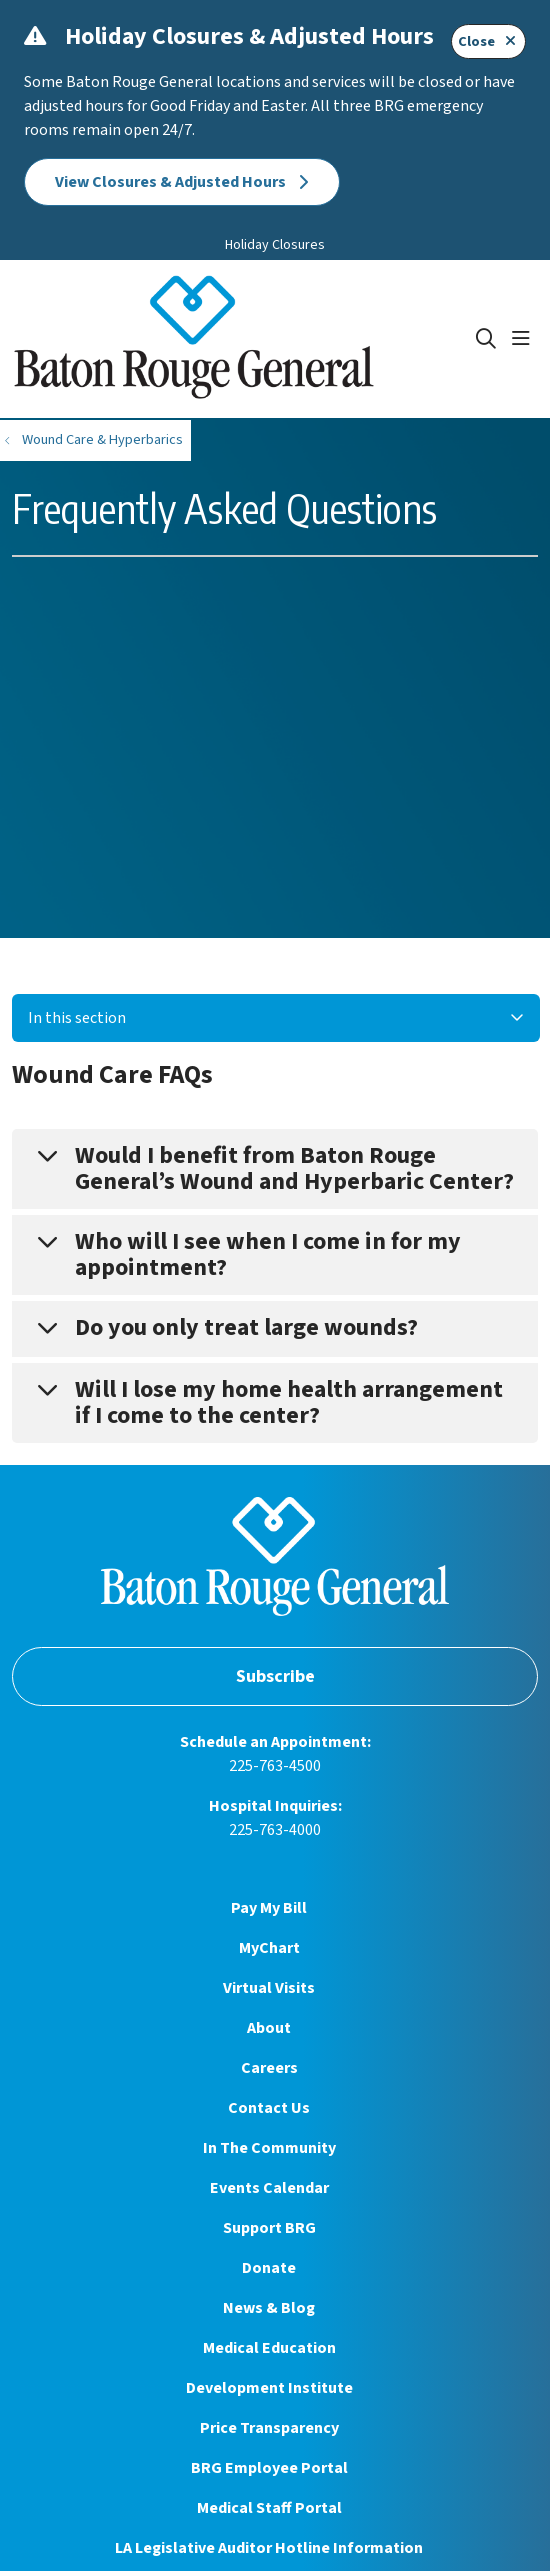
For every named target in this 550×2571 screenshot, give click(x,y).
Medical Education (269, 2348)
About (269, 2028)
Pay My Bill (269, 1908)
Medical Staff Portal (269, 2508)
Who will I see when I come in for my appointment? (268, 1254)
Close (488, 41)
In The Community (269, 2148)
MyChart (269, 1948)
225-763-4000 (275, 1830)
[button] (525, 339)
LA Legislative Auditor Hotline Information (269, 2548)
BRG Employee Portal (269, 2468)
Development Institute (269, 2388)
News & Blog (269, 2308)
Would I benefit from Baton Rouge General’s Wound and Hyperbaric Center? (294, 1168)
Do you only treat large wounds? (246, 1327)
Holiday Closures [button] (275, 245)
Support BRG (269, 2228)
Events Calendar (269, 2188)
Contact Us (269, 2108)
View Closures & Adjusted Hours (182, 182)
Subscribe (275, 1676)
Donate (269, 2268)
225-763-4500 (275, 1766)
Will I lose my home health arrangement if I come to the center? (289, 1402)
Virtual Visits (269, 1988)
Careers (269, 2068)
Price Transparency (269, 2428)
